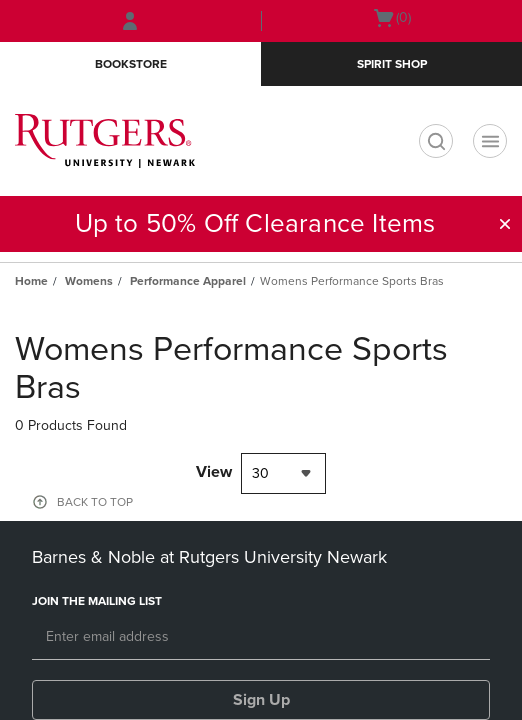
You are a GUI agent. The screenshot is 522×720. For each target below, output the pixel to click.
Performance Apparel (188, 281)
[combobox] (283, 473)
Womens (89, 281)
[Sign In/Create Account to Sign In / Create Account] (130, 21)
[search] (436, 141)
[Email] (261, 638)
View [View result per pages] (214, 472)
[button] (505, 224)
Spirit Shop (392, 64)
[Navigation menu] (490, 141)
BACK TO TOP (95, 502)
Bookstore (131, 64)
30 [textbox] (260, 473)
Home (31, 281)
